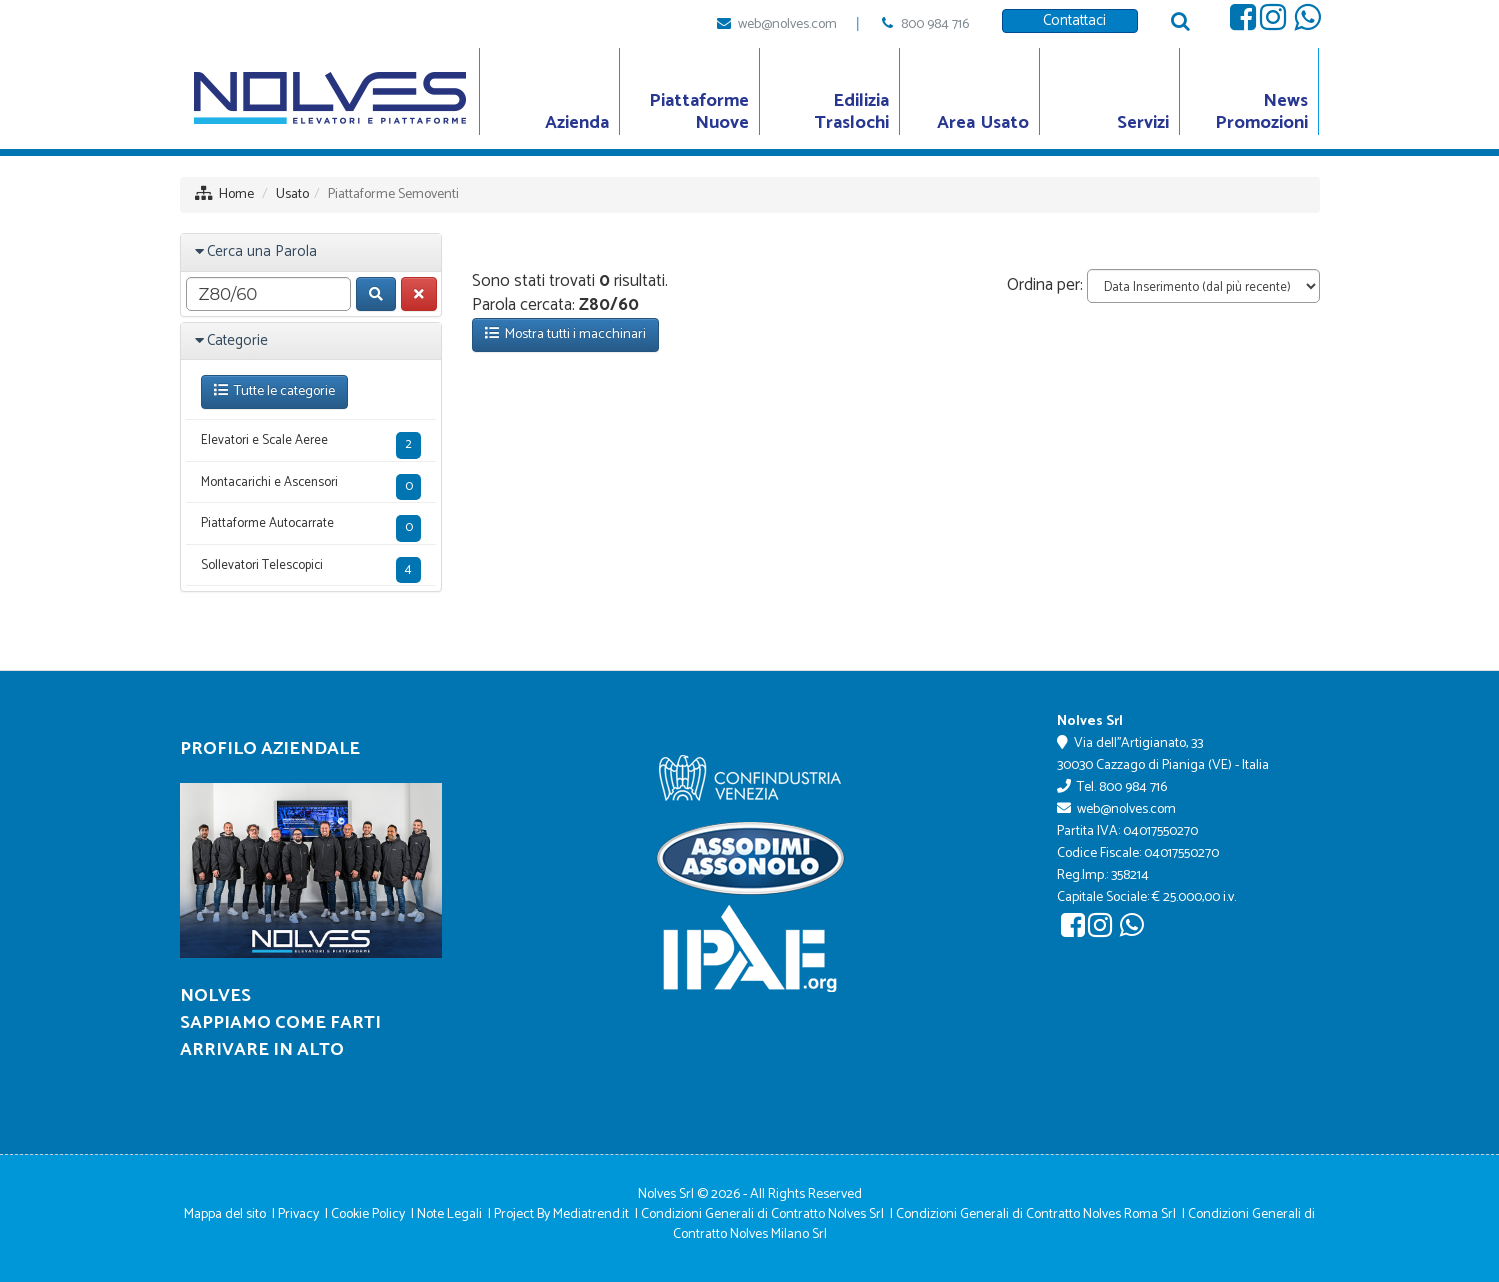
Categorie (237, 340)
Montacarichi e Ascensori (311, 486)
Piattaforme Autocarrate (311, 527)
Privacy (298, 1214)
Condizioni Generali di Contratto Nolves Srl (762, 1214)
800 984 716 (935, 24)
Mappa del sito (225, 1214)
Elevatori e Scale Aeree (311, 444)
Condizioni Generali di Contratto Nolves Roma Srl (1036, 1214)
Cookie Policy (368, 1214)
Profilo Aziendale (270, 749)
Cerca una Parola (262, 251)
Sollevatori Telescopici (311, 569)
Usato (292, 194)
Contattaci (1070, 20)
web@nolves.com (787, 24)
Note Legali (449, 1214)
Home (236, 194)
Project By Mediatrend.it (561, 1214)
